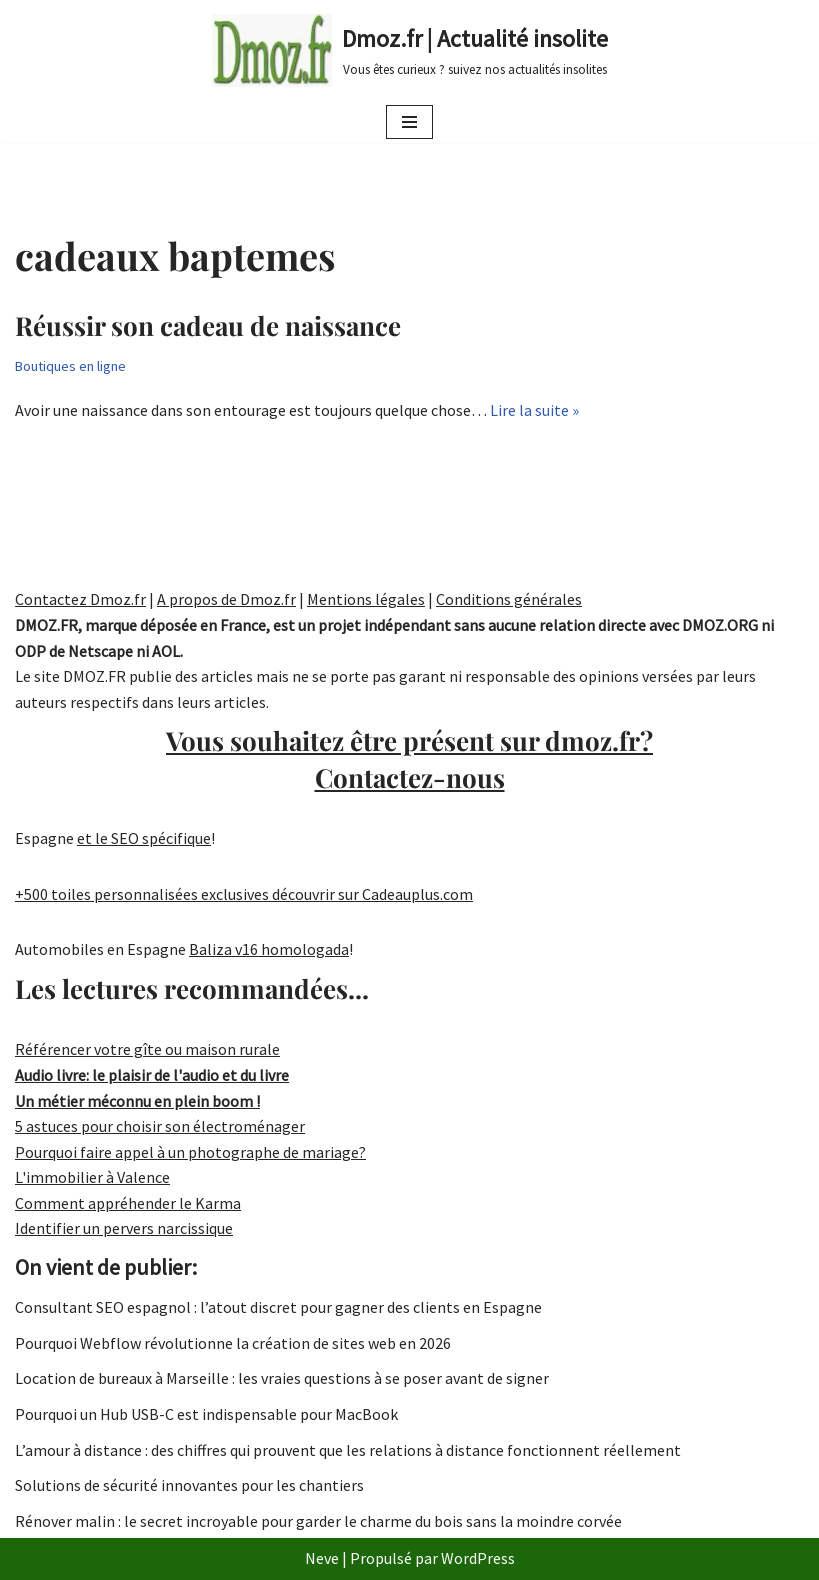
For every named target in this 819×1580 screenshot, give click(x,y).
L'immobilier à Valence (92, 1177)
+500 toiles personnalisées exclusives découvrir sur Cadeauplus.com (244, 894)
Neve (322, 1558)
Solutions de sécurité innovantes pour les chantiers (189, 1485)
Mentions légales (366, 599)
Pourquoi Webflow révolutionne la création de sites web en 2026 (233, 1343)
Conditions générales (509, 599)
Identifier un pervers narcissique (124, 1228)
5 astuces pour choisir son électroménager (160, 1126)
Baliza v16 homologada (269, 949)
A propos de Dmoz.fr (226, 599)
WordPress (478, 1558)
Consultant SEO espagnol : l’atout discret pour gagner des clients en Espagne (278, 1307)
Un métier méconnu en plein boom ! (137, 1101)
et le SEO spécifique (144, 838)
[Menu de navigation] (409, 122)
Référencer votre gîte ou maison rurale (147, 1049)
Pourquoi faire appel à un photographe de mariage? (190, 1152)
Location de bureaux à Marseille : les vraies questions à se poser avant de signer (282, 1378)
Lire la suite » (534, 410)
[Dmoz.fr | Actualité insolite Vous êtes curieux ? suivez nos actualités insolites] (410, 50)
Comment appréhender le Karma (128, 1203)
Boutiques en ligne (70, 366)
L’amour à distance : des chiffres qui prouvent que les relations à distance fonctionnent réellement (348, 1450)
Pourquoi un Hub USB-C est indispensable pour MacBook (206, 1414)
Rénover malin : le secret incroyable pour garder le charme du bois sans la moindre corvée (318, 1521)
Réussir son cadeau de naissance (208, 325)
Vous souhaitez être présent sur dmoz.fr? (409, 758)
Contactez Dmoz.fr (80, 599)
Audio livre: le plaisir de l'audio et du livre (152, 1075)
